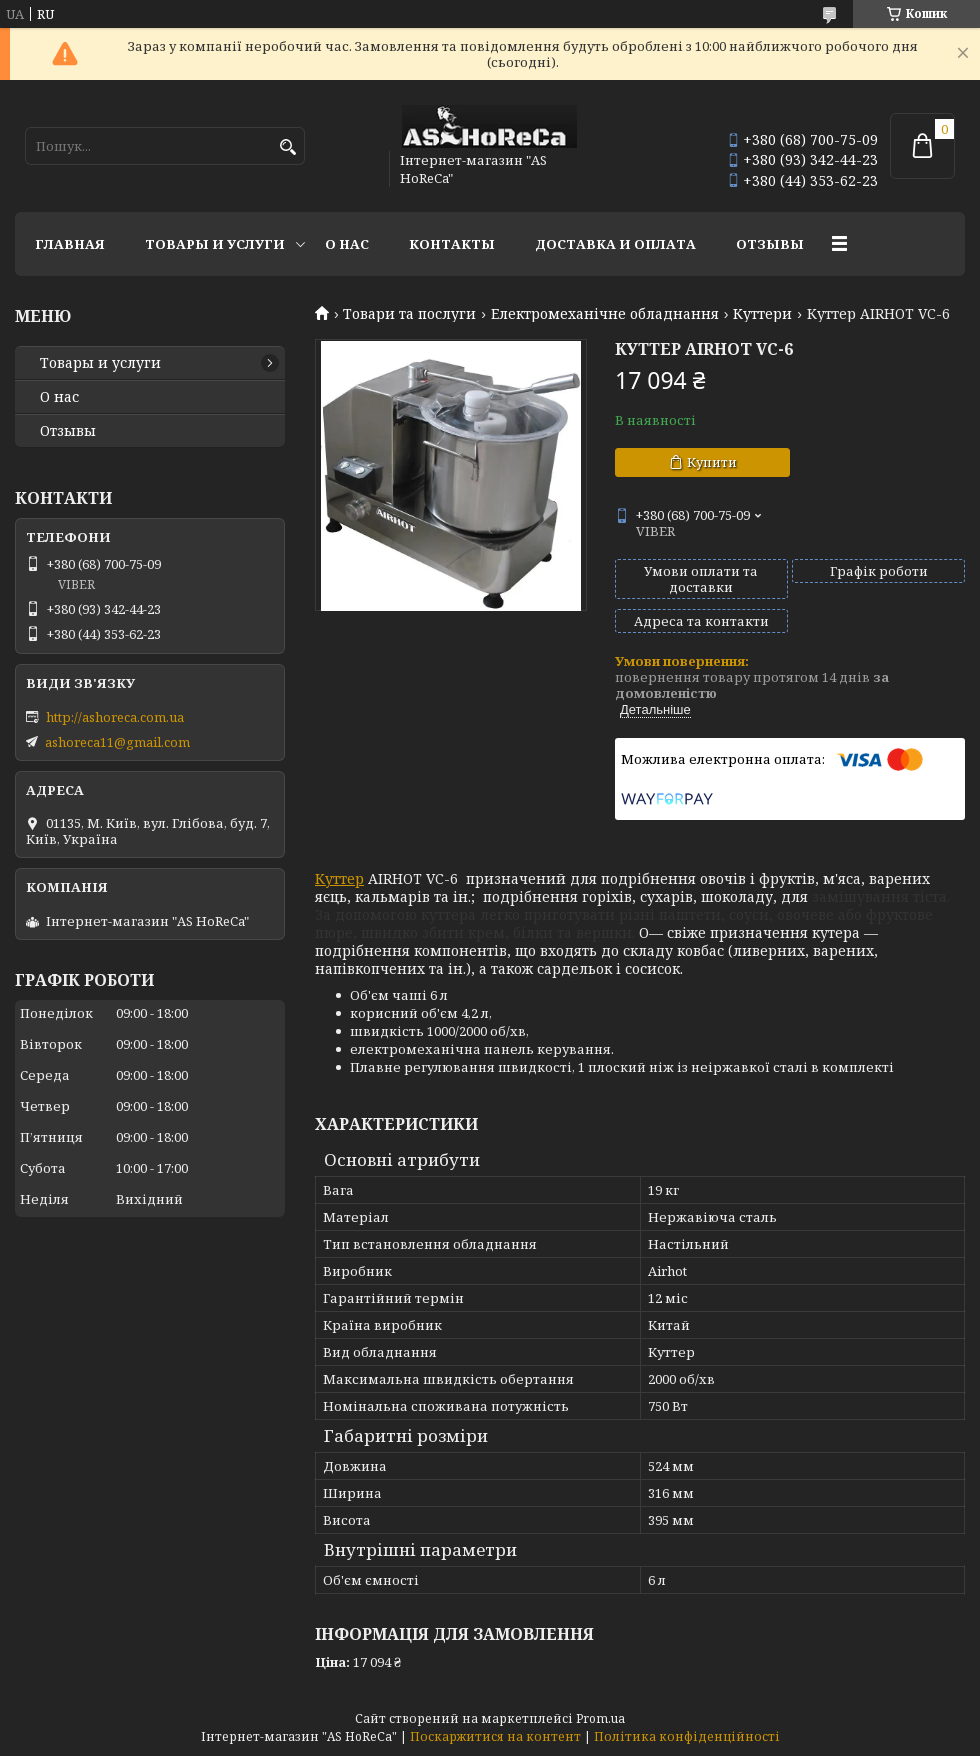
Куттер (339, 878)
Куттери (762, 314)
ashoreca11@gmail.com (117, 742)
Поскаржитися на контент (495, 1736)
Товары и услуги (215, 244)
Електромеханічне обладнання (605, 314)
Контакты (452, 244)
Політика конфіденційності (687, 1736)
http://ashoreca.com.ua (115, 717)
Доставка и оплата (615, 244)
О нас (347, 244)
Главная (70, 244)
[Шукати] (287, 147)
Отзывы (770, 244)
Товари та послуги (409, 314)
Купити (712, 462)
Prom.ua (600, 1718)
